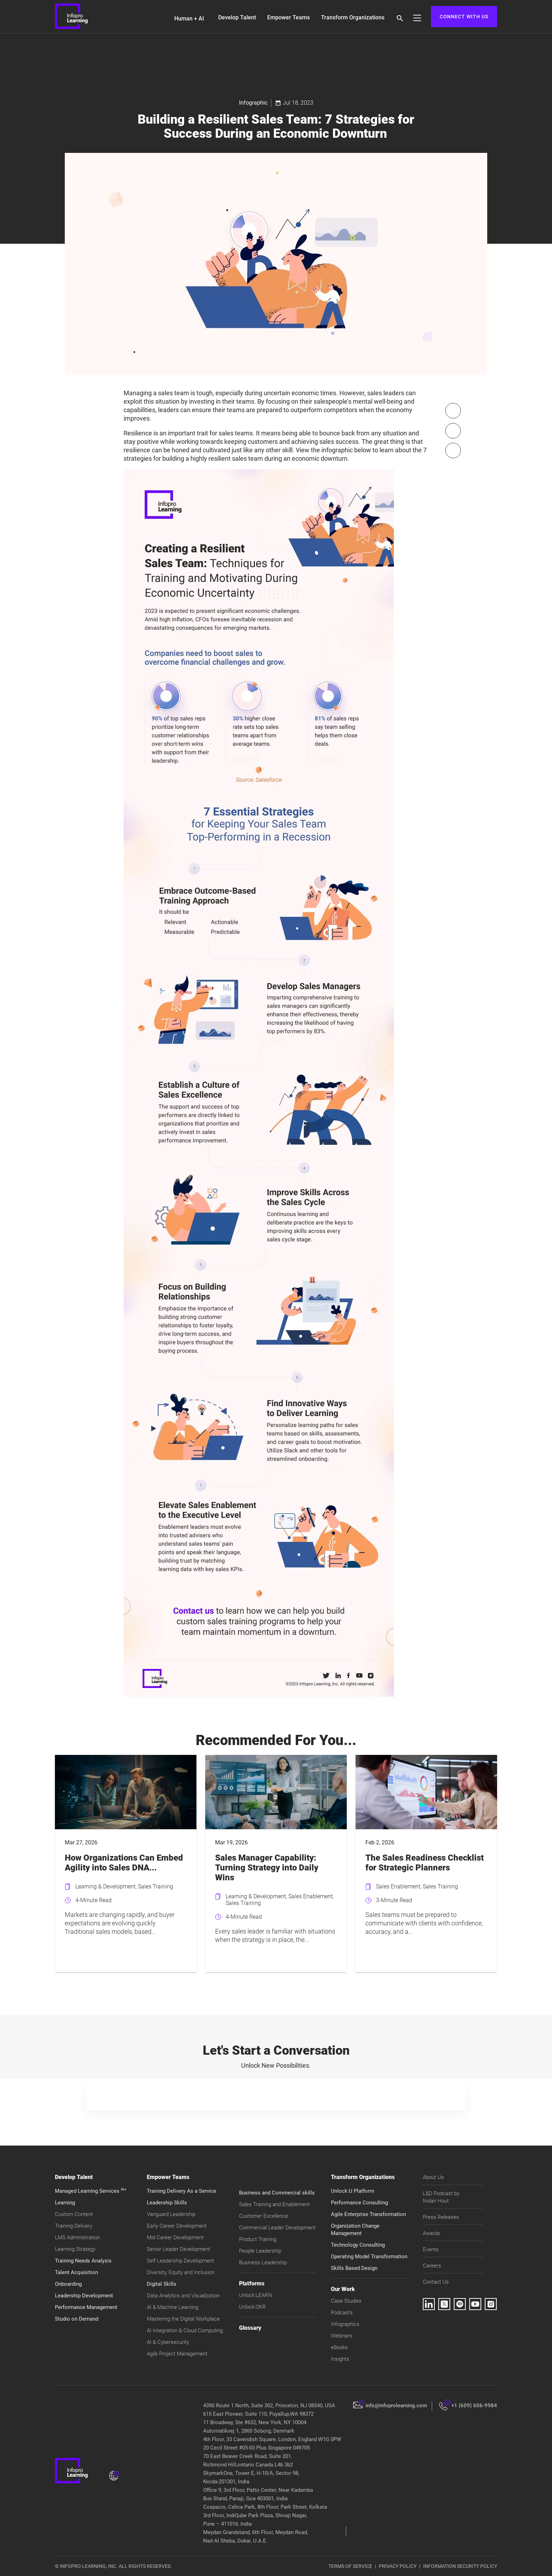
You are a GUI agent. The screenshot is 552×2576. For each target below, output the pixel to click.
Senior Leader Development (178, 2249)
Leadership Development (84, 2295)
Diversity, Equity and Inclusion (180, 2272)
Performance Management (86, 2307)
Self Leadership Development (180, 2261)
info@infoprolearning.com (396, 2405)
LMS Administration (77, 2237)
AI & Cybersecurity (168, 2342)
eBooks (339, 2347)
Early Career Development (177, 2226)
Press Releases (441, 2217)
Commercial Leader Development (277, 2227)
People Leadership (260, 2251)
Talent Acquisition (76, 2272)
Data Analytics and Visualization (183, 2295)
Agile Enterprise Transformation (368, 2214)
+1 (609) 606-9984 (474, 2405)
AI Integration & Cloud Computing (185, 2330)
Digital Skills (161, 2284)
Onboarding (68, 2284)
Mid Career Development (175, 2237)
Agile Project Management (177, 2354)
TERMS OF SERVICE (350, 2566)
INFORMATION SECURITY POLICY (460, 2566)
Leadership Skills (167, 2202)
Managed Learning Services (90, 2191)
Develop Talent (237, 17)
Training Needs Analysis (83, 2261)
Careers (432, 2265)
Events (431, 2249)
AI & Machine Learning (172, 2307)
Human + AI (189, 18)
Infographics (345, 2324)
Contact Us (436, 2282)
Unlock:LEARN (255, 2295)
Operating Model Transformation (369, 2256)
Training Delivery (73, 2226)
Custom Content (74, 2214)
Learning (65, 2202)
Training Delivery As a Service (181, 2191)
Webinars (341, 2336)
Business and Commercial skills (277, 2193)
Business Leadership (263, 2262)
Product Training (257, 2239)
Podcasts (342, 2312)
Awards (431, 2233)
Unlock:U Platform (352, 2191)
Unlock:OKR (252, 2307)
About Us (433, 2177)
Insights (340, 2359)
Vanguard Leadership (171, 2214)
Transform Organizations (352, 17)
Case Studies (346, 2301)
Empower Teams (288, 17)
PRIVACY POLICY (397, 2566)
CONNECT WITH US (464, 16)
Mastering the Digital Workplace (183, 2319)
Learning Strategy (75, 2249)
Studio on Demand (76, 2319)
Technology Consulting (358, 2245)
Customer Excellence (263, 2216)
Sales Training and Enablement (274, 2204)
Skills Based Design (354, 2268)
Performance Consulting (359, 2202)
